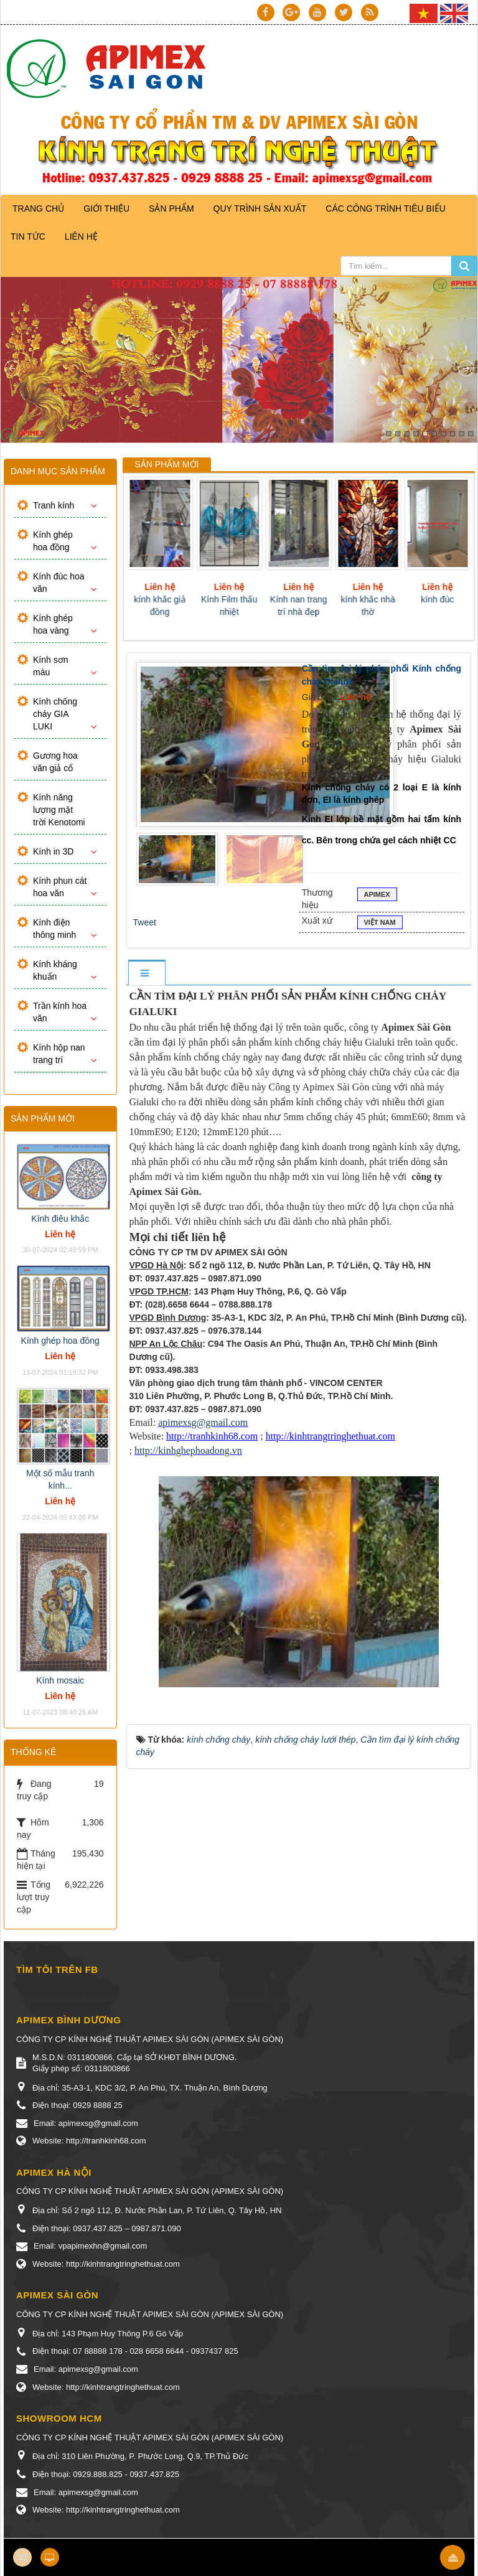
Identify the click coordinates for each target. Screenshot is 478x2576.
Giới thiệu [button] (106, 208)
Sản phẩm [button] (171, 208)
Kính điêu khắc (60, 1219)
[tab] (146, 974)
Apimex (377, 895)
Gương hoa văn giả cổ (55, 762)
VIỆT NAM (380, 923)
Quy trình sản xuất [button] (260, 208)
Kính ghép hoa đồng (53, 541)
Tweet (144, 922)
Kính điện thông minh (54, 928)
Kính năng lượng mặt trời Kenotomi (59, 809)
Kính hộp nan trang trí (59, 1053)
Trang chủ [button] (38, 208)
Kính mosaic (60, 1680)
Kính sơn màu (50, 666)
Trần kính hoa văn (60, 1012)
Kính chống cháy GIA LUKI (55, 713)
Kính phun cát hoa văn (60, 887)
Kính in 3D (53, 851)
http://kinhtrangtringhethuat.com (330, 1436)
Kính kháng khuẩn (55, 970)
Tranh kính (53, 505)
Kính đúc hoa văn (59, 582)
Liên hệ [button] (81, 236)
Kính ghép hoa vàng (53, 624)
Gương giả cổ (153, 599)
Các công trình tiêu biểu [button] (386, 208)
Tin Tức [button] (28, 236)
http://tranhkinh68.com (212, 1436)
